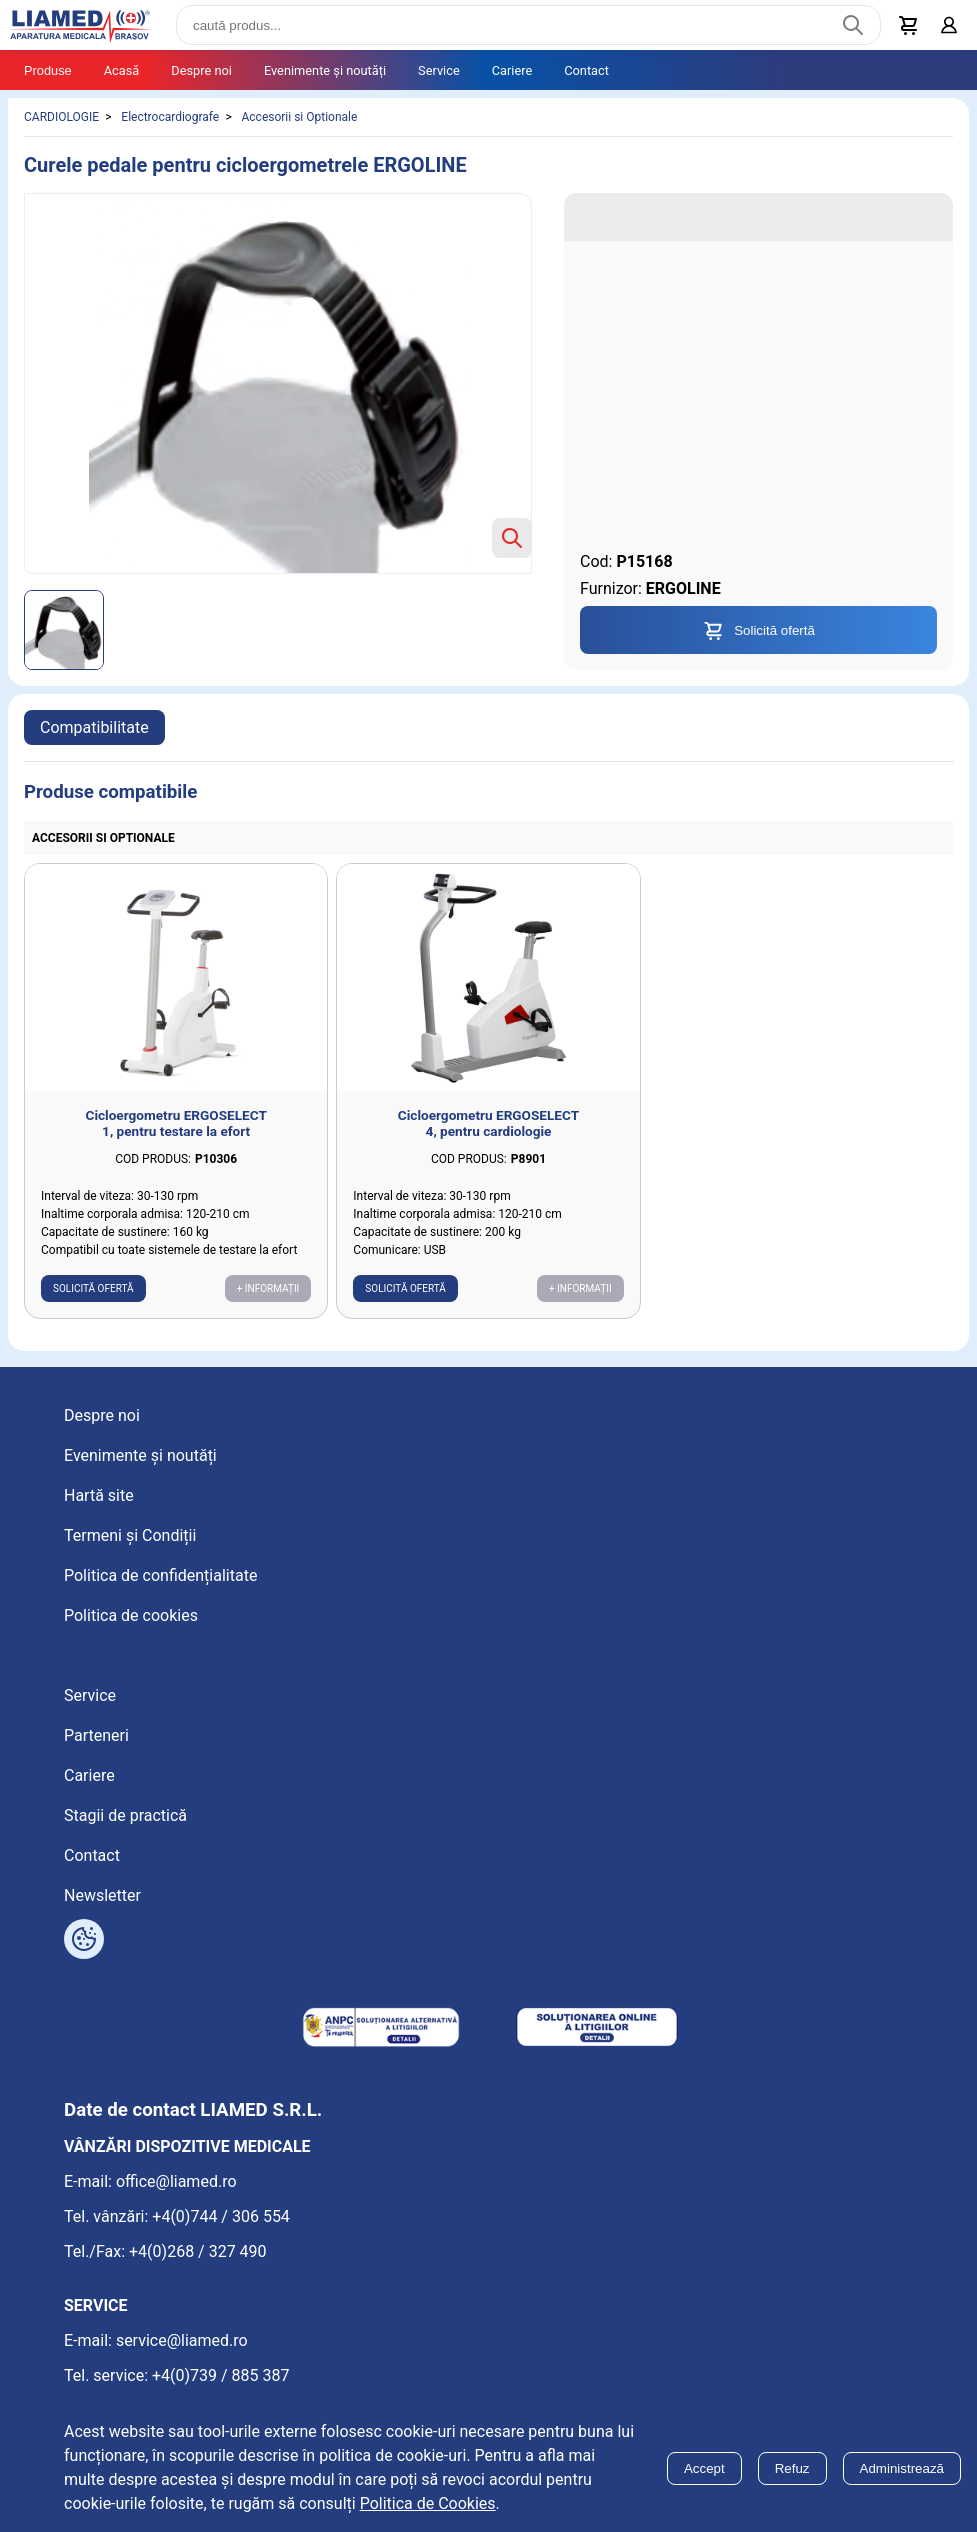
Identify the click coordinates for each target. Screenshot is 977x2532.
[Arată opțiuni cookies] (84, 1939)
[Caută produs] (853, 25)
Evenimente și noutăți (325, 70)
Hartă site (99, 1495)
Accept (704, 2468)
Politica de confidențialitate (160, 1575)
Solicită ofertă (93, 1288)
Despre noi (201, 70)
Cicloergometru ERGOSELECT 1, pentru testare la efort (176, 1123)
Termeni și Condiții (130, 1535)
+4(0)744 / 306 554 (221, 2216)
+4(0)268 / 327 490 (198, 2251)
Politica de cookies (131, 1615)
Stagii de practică (125, 1815)
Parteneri (96, 1735)
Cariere (512, 70)
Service (439, 70)
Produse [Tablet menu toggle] (48, 70)
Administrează (902, 2468)
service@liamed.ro (182, 2340)
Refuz (792, 2468)
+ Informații (268, 1288)
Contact (586, 70)
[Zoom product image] (512, 538)
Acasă (122, 70)
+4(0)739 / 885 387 (221, 2375)
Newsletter (102, 1895)
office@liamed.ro (176, 2181)
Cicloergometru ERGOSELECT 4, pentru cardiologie (488, 1123)
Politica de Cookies (428, 2503)
